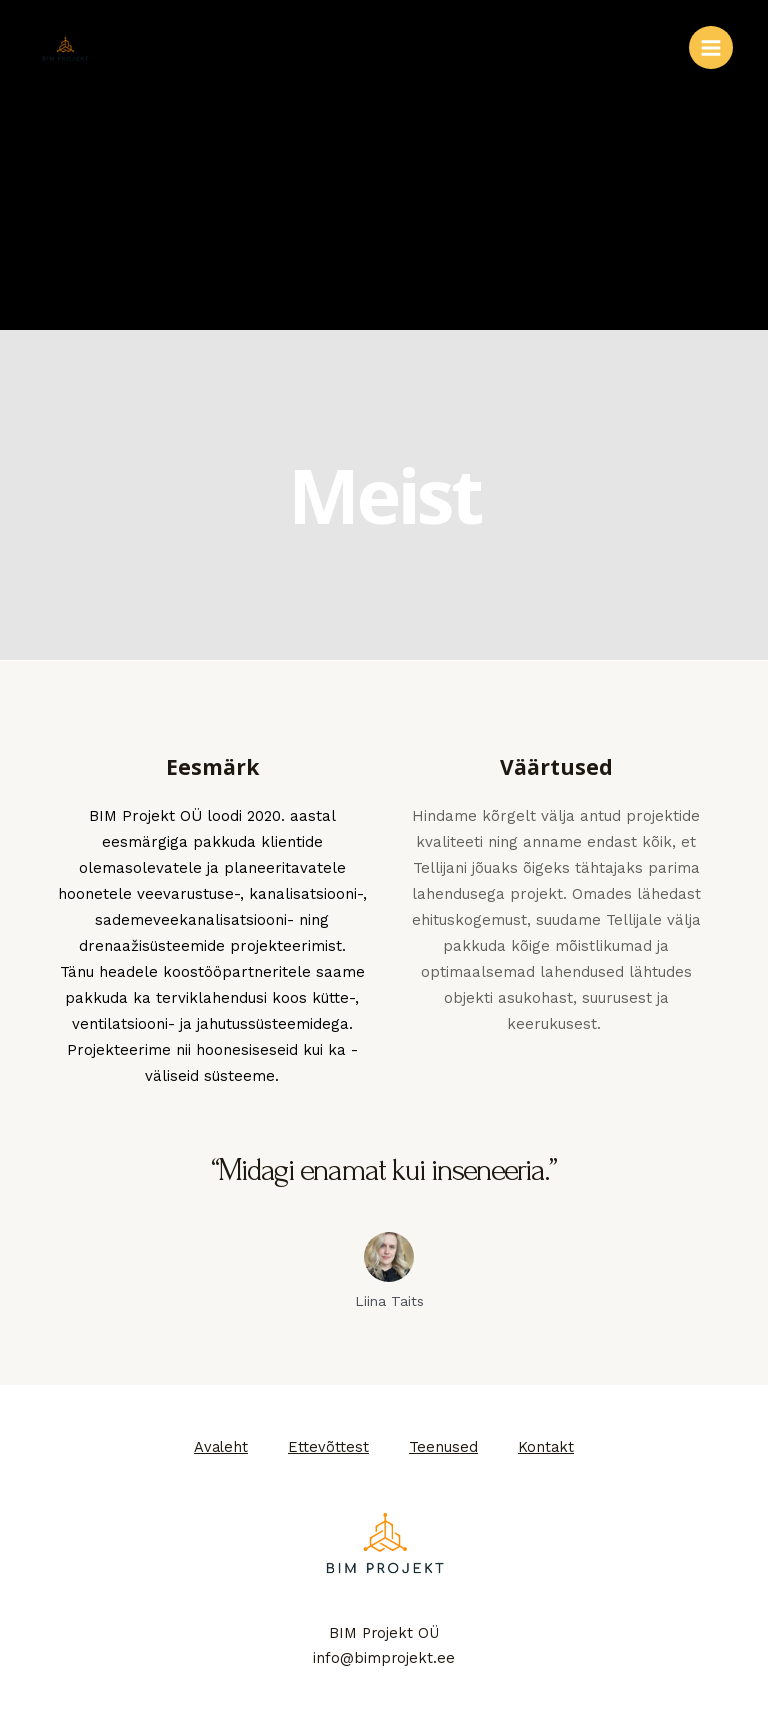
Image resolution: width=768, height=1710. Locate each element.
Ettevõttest (328, 1447)
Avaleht (221, 1447)
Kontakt (546, 1447)
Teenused (443, 1447)
